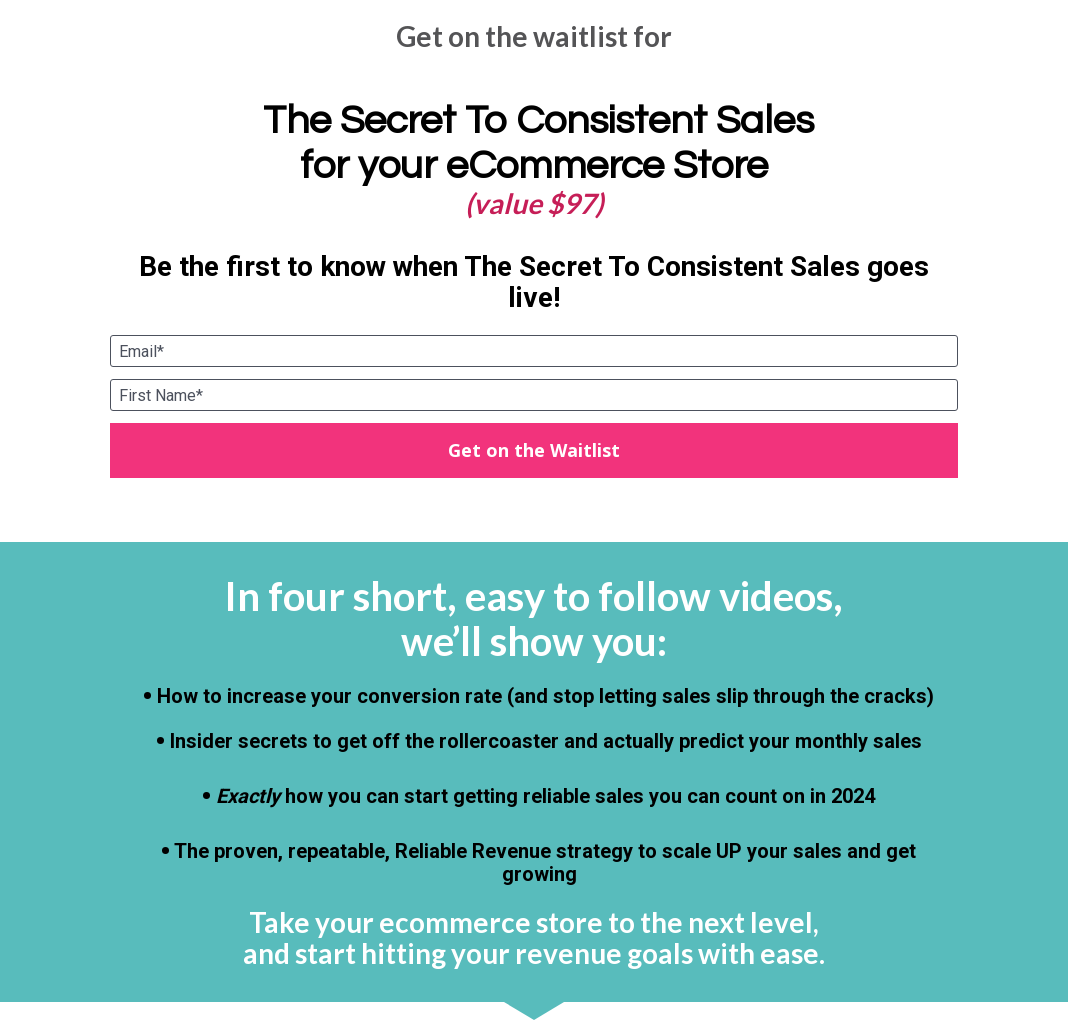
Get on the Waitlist (534, 450)
